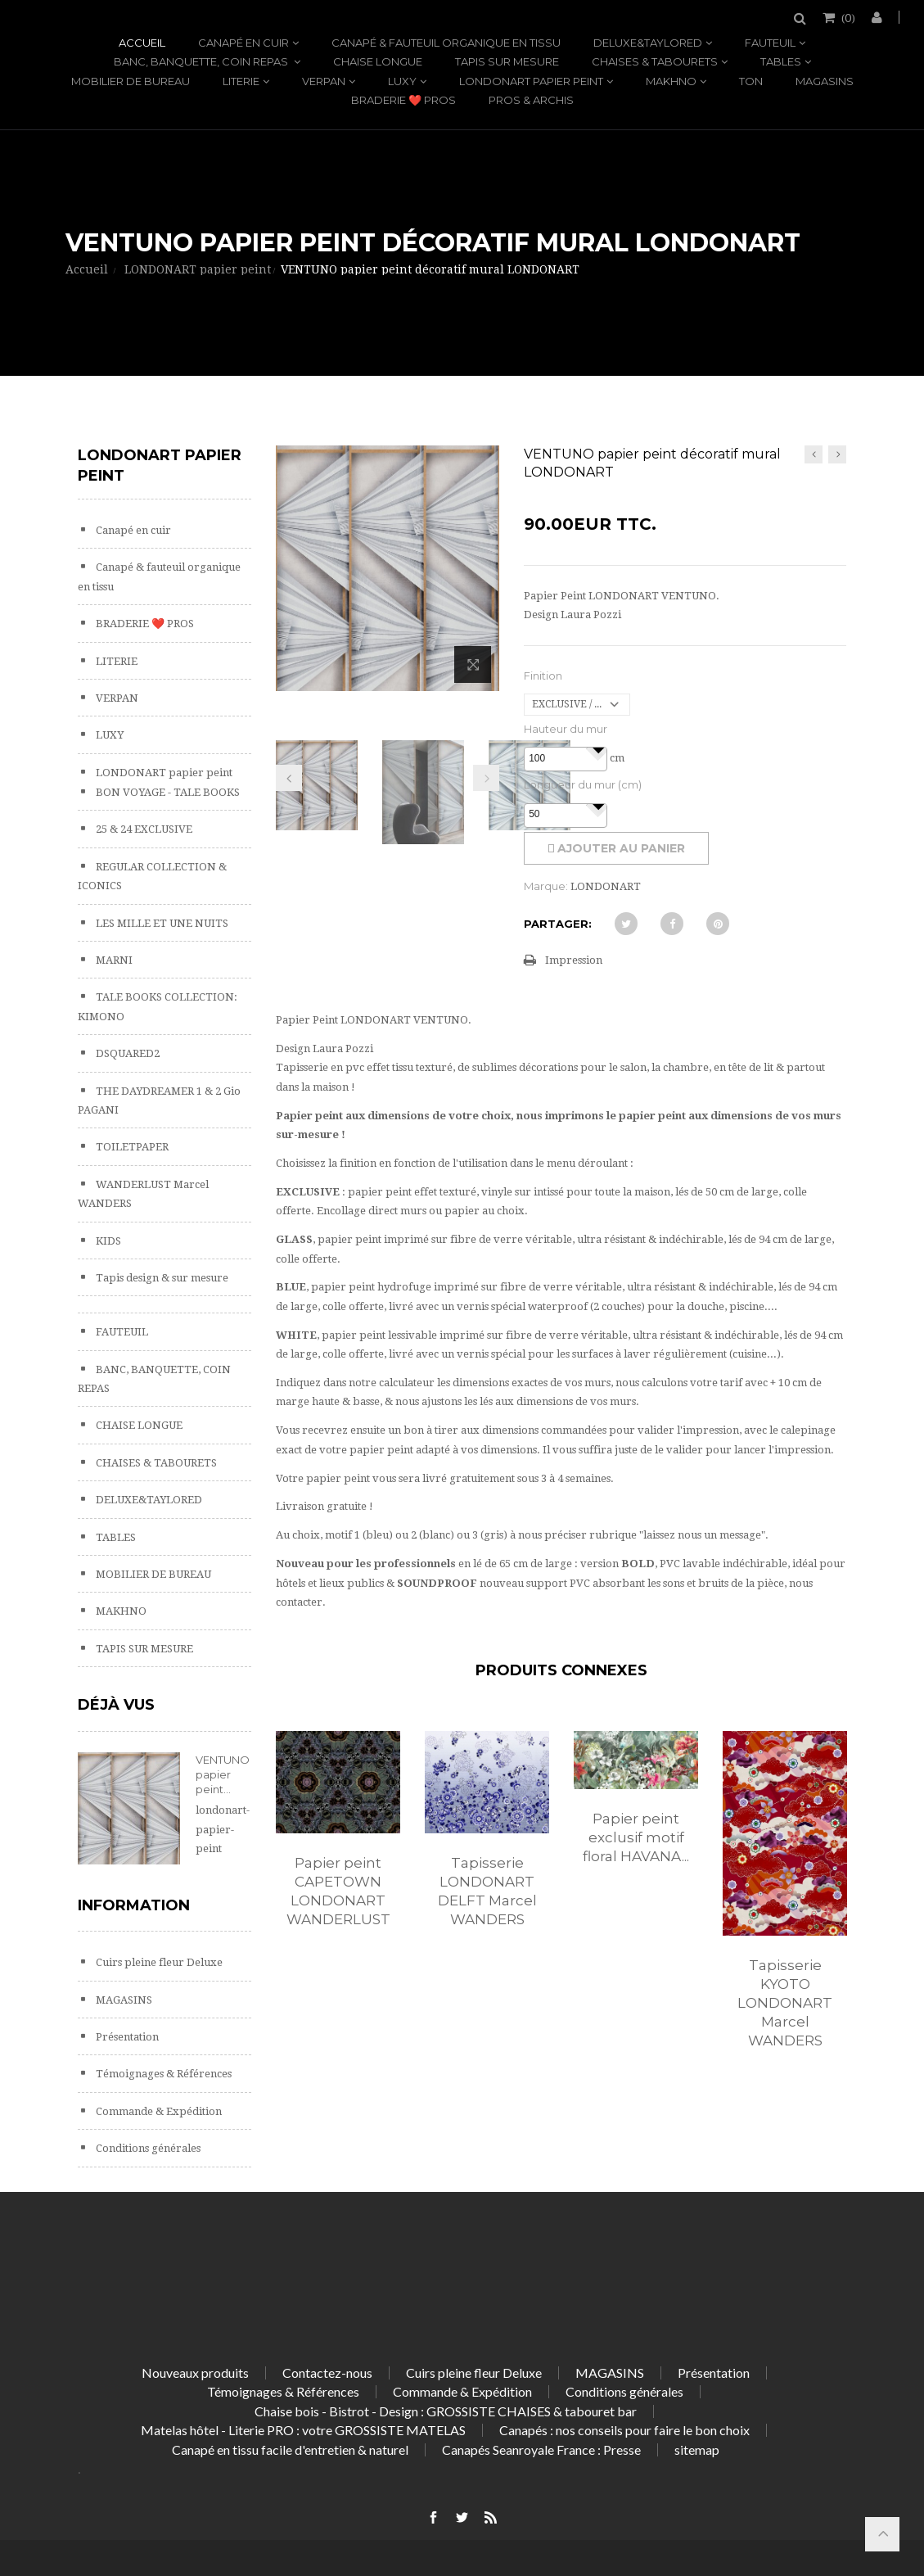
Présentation (126, 2037)
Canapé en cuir (243, 42)
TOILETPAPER (131, 1147)
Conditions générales (147, 2148)
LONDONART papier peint (531, 81)
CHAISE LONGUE (377, 61)
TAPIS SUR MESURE (507, 61)
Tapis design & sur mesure (160, 1278)
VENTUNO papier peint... (223, 1774)
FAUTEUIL (770, 42)
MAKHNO (671, 81)
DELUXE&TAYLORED (647, 42)
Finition (543, 675)
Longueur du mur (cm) (583, 784)
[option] (338, 1846)
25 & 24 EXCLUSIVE (142, 829)
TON (751, 81)
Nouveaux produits (195, 2372)
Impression (573, 960)
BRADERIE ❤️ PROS (403, 99)
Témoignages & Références (162, 2074)
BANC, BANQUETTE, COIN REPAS (202, 61)
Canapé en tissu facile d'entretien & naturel (290, 2449)
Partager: (558, 923)
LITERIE (241, 81)
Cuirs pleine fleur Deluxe (158, 1962)
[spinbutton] (565, 759)
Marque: (546, 886)
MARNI (113, 960)
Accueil (142, 42)
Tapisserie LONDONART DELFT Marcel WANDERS (487, 1891)
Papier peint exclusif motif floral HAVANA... (636, 1837)
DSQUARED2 (126, 1053)
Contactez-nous (327, 2372)
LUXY (402, 81)
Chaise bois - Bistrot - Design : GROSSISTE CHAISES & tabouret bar (446, 2411)
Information (134, 1905)
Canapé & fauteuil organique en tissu (446, 42)
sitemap (696, 2449)
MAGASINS (825, 81)
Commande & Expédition (157, 2111)
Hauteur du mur (565, 728)
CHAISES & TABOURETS (655, 61)
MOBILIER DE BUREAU (130, 81)
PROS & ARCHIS (531, 99)
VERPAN (323, 81)
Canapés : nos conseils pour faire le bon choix (624, 2430)
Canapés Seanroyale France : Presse (541, 2449)
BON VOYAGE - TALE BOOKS (166, 792)
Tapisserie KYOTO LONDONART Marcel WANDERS (784, 2003)
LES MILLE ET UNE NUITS (160, 923)
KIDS (107, 1241)
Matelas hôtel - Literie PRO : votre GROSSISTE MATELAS (303, 2430)
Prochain (486, 778)
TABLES (780, 61)
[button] (598, 749)
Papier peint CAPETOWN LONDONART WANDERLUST (338, 1891)
